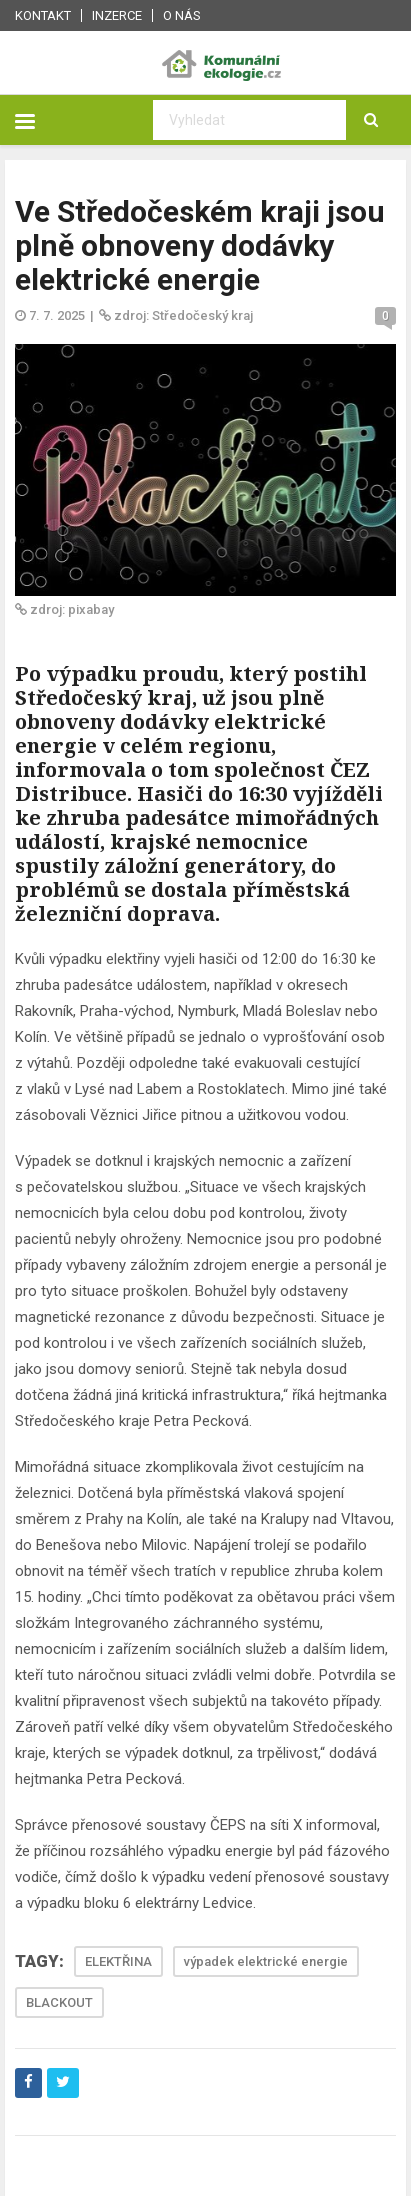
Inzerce (117, 15)
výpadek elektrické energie (266, 1961)
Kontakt (43, 15)
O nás (182, 15)
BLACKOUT (59, 2002)
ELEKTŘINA (118, 1961)
